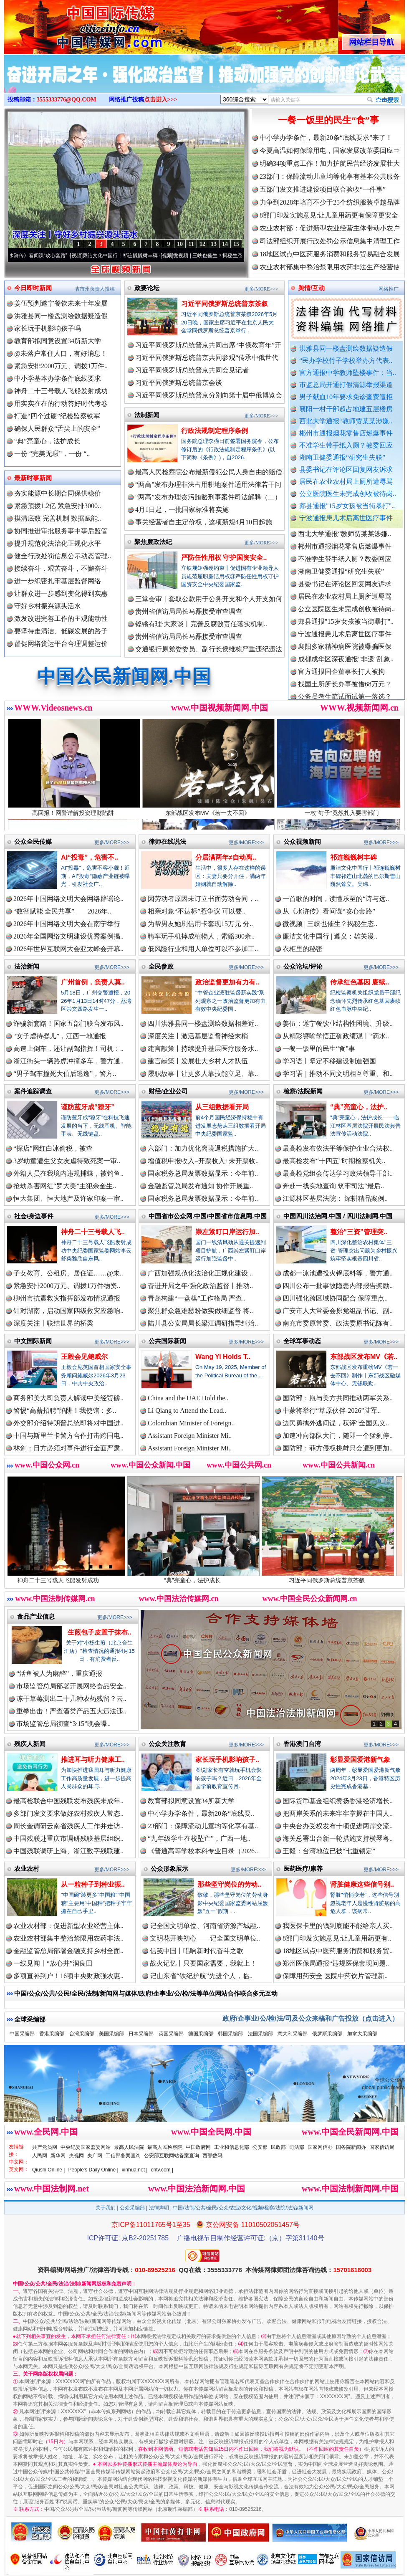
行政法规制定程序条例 (214, 430)
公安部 (260, 2147)
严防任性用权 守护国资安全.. (224, 557)
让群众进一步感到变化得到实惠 (61, 593)
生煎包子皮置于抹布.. (99, 1632)
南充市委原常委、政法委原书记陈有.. (338, 1323)
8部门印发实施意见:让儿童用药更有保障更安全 (329, 215)
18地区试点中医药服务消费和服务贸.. (338, 1950)
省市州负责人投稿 (95, 289)
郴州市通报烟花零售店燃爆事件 (346, 433)
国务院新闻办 (351, 2147)
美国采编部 (111, 2034)
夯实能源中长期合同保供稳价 (57, 493)
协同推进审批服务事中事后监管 (61, 530)
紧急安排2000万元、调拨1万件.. (61, 365)
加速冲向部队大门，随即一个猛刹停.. (338, 1435)
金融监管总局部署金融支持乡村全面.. (68, 1950)
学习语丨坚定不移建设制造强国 (329, 1061)
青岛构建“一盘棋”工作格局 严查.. (196, 1298)
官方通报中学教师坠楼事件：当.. (347, 372)
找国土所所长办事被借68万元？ (344, 690)
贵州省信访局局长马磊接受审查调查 (188, 611)
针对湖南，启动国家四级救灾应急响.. (68, 1310)
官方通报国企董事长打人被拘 (341, 677)
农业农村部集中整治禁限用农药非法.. (68, 1938)
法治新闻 (26, 966)
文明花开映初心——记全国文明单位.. (205, 1938)
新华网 (58, 2155)
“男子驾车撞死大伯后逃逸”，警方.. (64, 1073)
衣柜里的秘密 (303, 948)
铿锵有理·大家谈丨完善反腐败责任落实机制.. (201, 624)
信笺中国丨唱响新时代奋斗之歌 (196, 1950)
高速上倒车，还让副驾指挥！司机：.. (68, 1048)
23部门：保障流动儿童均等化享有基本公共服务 (330, 176)
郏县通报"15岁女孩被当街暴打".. (347, 505)
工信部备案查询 (123, 2155)
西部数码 (212, 2155)
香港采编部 (51, 2034)
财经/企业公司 (168, 1091)
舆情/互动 (311, 287)
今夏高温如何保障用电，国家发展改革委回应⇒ (330, 150)
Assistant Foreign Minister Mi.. (190, 1435)
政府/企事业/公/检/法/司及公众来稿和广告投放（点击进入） (310, 2018)
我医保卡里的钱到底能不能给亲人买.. (338, 1925)
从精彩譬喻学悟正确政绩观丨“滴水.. (336, 1036)
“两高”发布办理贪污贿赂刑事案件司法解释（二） (208, 497)
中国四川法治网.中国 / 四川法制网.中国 (337, 1216)
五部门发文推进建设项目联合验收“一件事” (323, 189)
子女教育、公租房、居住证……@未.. (68, 1273)
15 (236, 244)
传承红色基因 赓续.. (359, 982)
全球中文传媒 (73, 24)
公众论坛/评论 (303, 966)
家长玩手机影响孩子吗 (47, 328)
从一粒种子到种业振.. (93, 1884)
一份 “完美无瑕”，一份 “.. (52, 453)
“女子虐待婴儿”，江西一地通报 (59, 1036)
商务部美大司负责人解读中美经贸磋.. (68, 1398)
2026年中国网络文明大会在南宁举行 (66, 923)
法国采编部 (260, 2034)
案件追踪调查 (33, 1091)
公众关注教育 (167, 1743)
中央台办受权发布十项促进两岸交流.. (338, 1826)
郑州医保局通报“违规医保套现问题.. (336, 1963)
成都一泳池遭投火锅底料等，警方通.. (338, 1273)
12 (202, 244)
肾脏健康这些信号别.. (362, 1884)
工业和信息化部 (231, 2147)
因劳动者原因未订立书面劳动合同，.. (203, 898)
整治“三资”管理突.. (358, 1231)
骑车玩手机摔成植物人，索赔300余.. (201, 936)
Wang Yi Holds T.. (222, 1356)
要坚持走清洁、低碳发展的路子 (61, 631)
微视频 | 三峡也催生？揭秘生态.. (330, 923)
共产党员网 (44, 2147)
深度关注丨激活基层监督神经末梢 (198, 1036)
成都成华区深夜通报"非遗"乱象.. (346, 665)
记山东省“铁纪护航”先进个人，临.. (201, 1975)
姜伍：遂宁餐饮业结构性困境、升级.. (338, 1023)
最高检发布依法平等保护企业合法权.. (338, 1148)
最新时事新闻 (33, 477)
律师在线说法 (167, 841)
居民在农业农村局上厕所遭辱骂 (346, 481)
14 (225, 244)
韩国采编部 (230, 2034)
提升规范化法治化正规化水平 (57, 543)
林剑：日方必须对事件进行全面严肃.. (68, 1448)
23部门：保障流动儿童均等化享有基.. (203, 1826)
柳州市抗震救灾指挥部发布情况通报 (66, 1298)
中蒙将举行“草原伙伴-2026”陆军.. (332, 1410)
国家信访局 (381, 2147)
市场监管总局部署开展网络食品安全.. (71, 1686)
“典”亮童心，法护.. (358, 1107)
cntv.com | (162, 2170)
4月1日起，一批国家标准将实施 (182, 509)
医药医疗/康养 (303, 1868)
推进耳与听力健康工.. (93, 1759)
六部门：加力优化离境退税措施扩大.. (203, 1148)
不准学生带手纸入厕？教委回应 (346, 445)
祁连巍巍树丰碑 (353, 857)
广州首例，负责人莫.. (93, 982)
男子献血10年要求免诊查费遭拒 (346, 396)
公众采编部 (132, 2208)
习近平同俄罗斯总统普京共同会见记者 (192, 370)
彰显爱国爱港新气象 (360, 1759)
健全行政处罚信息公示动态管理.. (62, 555)
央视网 (76, 2155)
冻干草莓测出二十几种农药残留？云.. (71, 1698)
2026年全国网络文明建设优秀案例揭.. (68, 936)
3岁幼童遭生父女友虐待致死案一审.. (66, 1160)
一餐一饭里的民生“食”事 (328, 120)
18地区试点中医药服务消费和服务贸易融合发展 (330, 254)
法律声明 (159, 2208)
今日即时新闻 (33, 287)
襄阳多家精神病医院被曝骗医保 (344, 652)
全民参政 (161, 966)
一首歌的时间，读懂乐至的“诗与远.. (336, 898)
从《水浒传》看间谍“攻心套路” (43, 255)
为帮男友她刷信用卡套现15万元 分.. (200, 923)
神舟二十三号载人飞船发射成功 (61, 391)
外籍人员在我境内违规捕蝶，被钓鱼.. (68, 1173)
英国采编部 (171, 2034)
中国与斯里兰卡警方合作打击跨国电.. (68, 1435)
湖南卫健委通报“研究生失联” (342, 457)
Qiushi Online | (48, 2170)
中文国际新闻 (33, 1340)
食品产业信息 (36, 1616)
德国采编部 (200, 2034)
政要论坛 (146, 287)
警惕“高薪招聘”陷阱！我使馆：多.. (64, 1410)
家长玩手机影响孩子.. (227, 1759)
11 (191, 244)
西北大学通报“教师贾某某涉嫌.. (345, 421)
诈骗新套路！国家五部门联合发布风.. (68, 1023)
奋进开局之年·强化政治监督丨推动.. (200, 1285)
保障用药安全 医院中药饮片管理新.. (335, 1975)
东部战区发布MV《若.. (363, 1356)
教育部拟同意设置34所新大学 (57, 340)
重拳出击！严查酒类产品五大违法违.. (71, 1711)
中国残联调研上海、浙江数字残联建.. (68, 1851)
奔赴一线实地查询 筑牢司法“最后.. (333, 1185)
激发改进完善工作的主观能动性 (61, 618)
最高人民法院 (129, 2147)
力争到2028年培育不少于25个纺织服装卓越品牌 (330, 202)
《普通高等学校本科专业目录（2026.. (203, 1851)
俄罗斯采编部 (327, 2034)
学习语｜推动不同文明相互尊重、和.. (338, 1073)
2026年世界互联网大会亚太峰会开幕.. (68, 948)
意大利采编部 (293, 2034)
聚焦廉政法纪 (153, 541)
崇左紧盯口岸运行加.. (227, 1231)
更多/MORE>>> (261, 289)
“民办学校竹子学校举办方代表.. (345, 360)
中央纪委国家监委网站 (86, 2147)
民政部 (278, 2147)
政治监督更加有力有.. (227, 982)
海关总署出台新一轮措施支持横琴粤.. (338, 1838)
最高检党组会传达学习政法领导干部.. (338, 1173)
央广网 (94, 2155)
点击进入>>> (160, 99)
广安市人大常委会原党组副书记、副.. (338, 1310)
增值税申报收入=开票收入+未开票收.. (203, 1160)
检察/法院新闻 (303, 1091)
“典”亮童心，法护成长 (47, 441)
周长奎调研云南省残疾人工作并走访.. (68, 1826)
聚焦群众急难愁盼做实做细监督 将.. (200, 1310)
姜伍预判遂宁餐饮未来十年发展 (61, 303)
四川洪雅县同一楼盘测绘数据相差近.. (203, 1023)
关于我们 (106, 2208)
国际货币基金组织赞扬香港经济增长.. (338, 1800)
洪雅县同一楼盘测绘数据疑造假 (346, 348)
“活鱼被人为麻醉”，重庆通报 (59, 1673)
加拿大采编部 (362, 2034)
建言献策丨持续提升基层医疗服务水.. (203, 1048)
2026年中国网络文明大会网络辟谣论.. (68, 898)
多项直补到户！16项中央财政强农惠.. (68, 1975)
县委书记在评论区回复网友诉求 (346, 469)
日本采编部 (141, 2034)
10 (180, 244)
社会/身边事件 (33, 1216)
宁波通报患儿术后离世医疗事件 (346, 517)
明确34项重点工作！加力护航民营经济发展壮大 (330, 163)
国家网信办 (320, 2147)
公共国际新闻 (167, 1340)
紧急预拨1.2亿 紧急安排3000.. (57, 505)
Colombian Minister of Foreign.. (191, 1423)
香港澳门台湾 (302, 1743)
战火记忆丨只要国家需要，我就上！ (203, 1963)
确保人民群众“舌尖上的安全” (57, 428)
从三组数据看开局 (222, 1107)
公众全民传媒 (33, 841)
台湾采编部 (81, 2034)
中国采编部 (22, 2034)
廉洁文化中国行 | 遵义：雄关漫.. (330, 936)
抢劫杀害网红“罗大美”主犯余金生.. (64, 1185)
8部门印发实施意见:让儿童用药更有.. (337, 1938)
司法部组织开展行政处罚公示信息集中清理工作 (330, 241)
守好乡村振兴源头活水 (47, 606)
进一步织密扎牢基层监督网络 (57, 581)
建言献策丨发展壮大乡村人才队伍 (198, 1061)
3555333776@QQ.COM (66, 99)
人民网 (39, 2155)
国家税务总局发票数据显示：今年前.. (203, 1173)
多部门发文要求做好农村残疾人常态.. (68, 1813)
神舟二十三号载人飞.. (93, 1231)
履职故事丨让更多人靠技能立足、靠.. (203, 1073)
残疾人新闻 (29, 1743)
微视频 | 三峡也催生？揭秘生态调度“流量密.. (232, 255)
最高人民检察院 (164, 2147)
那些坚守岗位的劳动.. (229, 1884)
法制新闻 (146, 414)
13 (214, 244)
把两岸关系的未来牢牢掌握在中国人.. (338, 1813)
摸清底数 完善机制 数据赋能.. (57, 518)
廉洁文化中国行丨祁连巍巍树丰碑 (130, 255)
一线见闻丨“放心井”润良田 (53, 1963)
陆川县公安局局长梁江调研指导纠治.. (203, 1323)
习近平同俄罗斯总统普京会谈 (178, 382)
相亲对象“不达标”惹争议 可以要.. (196, 911)
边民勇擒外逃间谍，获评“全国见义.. (336, 1423)
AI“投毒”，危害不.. (89, 857)
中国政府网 (198, 2147)
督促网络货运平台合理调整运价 (61, 643)
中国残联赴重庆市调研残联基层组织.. (68, 1838)
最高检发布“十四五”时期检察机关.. (334, 1160)
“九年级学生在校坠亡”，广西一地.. (199, 1838)
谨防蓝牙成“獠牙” (87, 1107)
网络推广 (389, 289)
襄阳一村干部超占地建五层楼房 (346, 408)
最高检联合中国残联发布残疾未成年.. (68, 1800)
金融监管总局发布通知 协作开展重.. (200, 1185)
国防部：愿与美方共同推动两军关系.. (338, 1398)
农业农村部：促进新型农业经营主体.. (68, 1925)
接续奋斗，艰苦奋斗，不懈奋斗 (61, 568)
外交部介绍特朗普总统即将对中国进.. (68, 1423)
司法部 (296, 2147)
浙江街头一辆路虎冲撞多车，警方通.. (68, 1061)
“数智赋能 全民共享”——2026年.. (62, 911)
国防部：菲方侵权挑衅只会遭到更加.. (338, 1448)
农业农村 (26, 1868)
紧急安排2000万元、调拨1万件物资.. (66, 1285)
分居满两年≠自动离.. (225, 857)
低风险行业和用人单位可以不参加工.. (203, 948)
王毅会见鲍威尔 (84, 1356)
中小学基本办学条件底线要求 (57, 378)
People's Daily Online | (93, 2170)
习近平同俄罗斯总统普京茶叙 (224, 303)
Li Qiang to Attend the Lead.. (187, 1410)
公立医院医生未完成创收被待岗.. (347, 493)
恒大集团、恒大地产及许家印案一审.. (68, 1198)
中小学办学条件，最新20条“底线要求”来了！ (326, 137)
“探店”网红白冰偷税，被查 (53, 1148)
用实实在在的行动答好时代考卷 (61, 403)
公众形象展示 (169, 1868)
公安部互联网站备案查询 (171, 2155)
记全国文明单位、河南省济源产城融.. (205, 1925)
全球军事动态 (302, 1340)
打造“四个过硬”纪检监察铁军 (57, 416)
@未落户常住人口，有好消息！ (60, 353)
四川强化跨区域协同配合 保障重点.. (335, 1298)
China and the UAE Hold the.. (188, 1398)
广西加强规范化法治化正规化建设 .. (200, 1273)
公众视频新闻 (302, 841)
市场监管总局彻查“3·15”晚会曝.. (63, 1723)
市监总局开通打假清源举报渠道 (346, 384)
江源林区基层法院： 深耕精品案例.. (335, 1198)
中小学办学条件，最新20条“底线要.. (201, 1813)
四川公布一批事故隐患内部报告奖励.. (338, 1285)
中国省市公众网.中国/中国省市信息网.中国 (208, 1216)
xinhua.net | (135, 2170)
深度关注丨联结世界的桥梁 (53, 1323)
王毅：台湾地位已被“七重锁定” (329, 1851)
